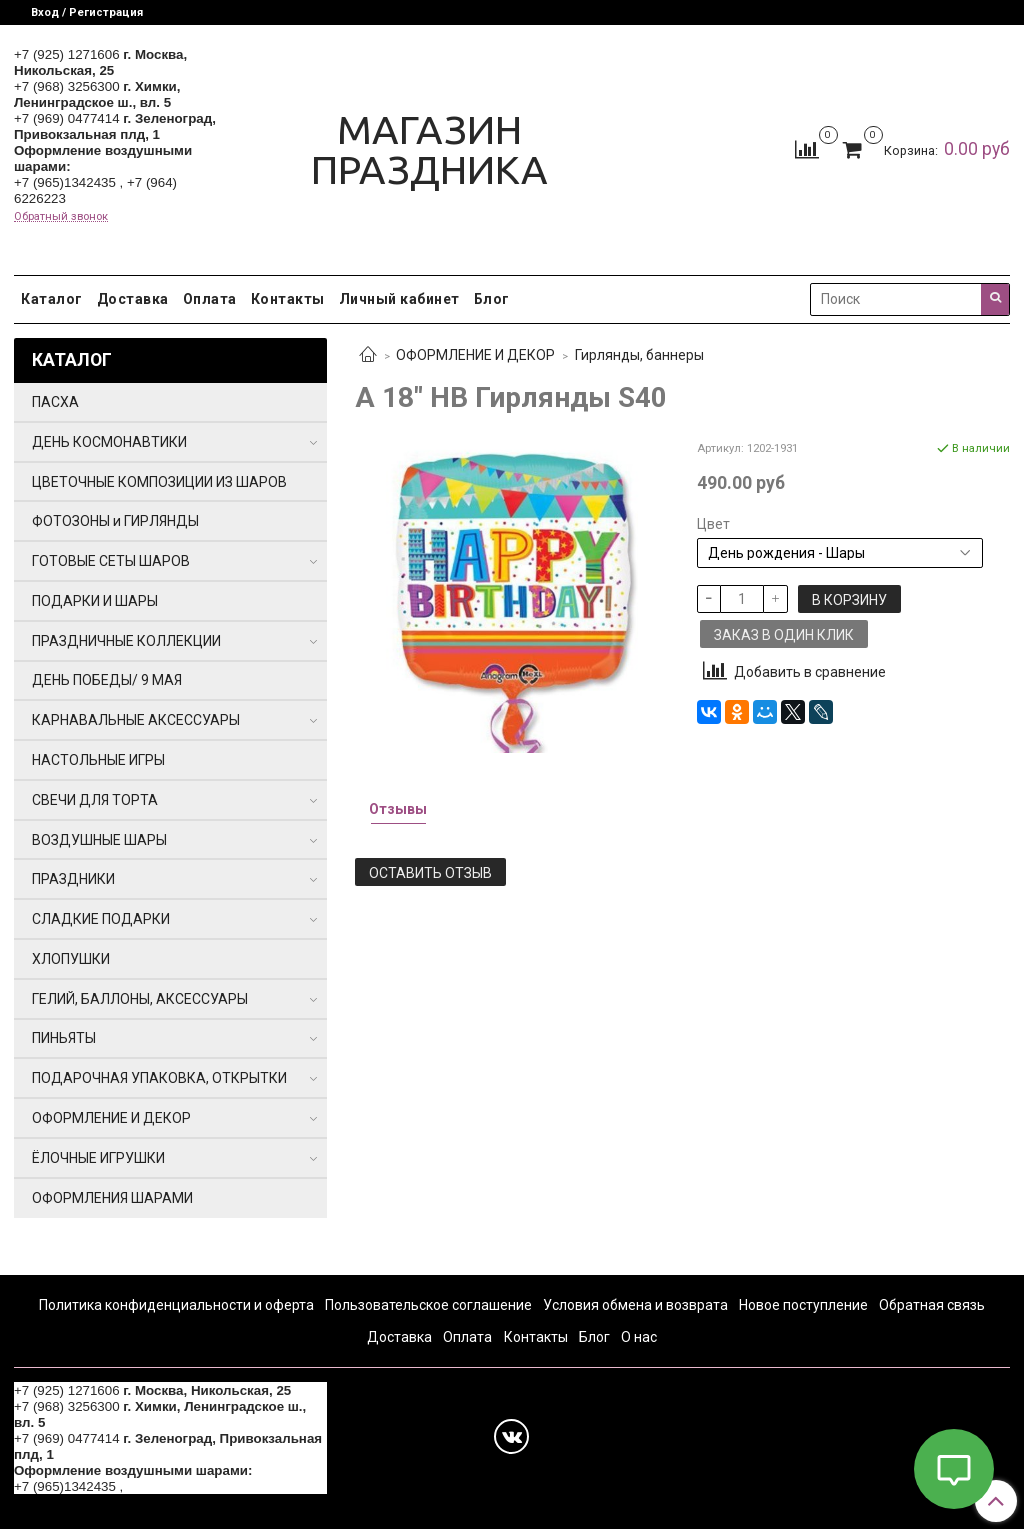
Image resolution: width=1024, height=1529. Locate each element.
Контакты (288, 299)
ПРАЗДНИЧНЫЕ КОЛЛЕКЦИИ (126, 641)
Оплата (210, 299)
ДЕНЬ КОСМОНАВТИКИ (109, 442)
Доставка (133, 299)
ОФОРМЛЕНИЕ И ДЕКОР (475, 355)
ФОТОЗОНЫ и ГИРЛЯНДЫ (115, 521)
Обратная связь (932, 1305)
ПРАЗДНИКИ (73, 879)
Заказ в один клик (784, 635)
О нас (639, 1337)
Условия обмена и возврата (635, 1305)
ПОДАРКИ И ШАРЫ (95, 601)
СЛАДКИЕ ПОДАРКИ (101, 919)
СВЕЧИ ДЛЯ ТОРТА (95, 800)
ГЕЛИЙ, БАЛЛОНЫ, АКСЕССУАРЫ (140, 999)
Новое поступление (803, 1305)
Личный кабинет (399, 299)
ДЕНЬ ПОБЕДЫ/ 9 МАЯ (107, 680)
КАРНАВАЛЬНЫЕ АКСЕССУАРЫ (136, 720)
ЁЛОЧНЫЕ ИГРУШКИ (98, 1158)
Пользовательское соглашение (428, 1305)
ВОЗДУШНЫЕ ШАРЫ (99, 840)
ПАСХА (55, 402)
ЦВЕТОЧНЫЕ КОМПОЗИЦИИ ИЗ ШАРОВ (159, 482)
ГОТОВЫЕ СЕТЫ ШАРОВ (111, 561)
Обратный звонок (61, 216)
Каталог (52, 299)
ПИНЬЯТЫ (64, 1038)
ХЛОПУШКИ (71, 959)
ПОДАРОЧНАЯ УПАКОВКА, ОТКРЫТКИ (159, 1078)
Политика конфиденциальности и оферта (176, 1305)
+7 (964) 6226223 (180, 1486)
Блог (492, 299)
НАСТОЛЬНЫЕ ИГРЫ (98, 760)
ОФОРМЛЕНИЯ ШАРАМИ (112, 1198)
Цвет (713, 524)
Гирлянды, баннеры (639, 355)
